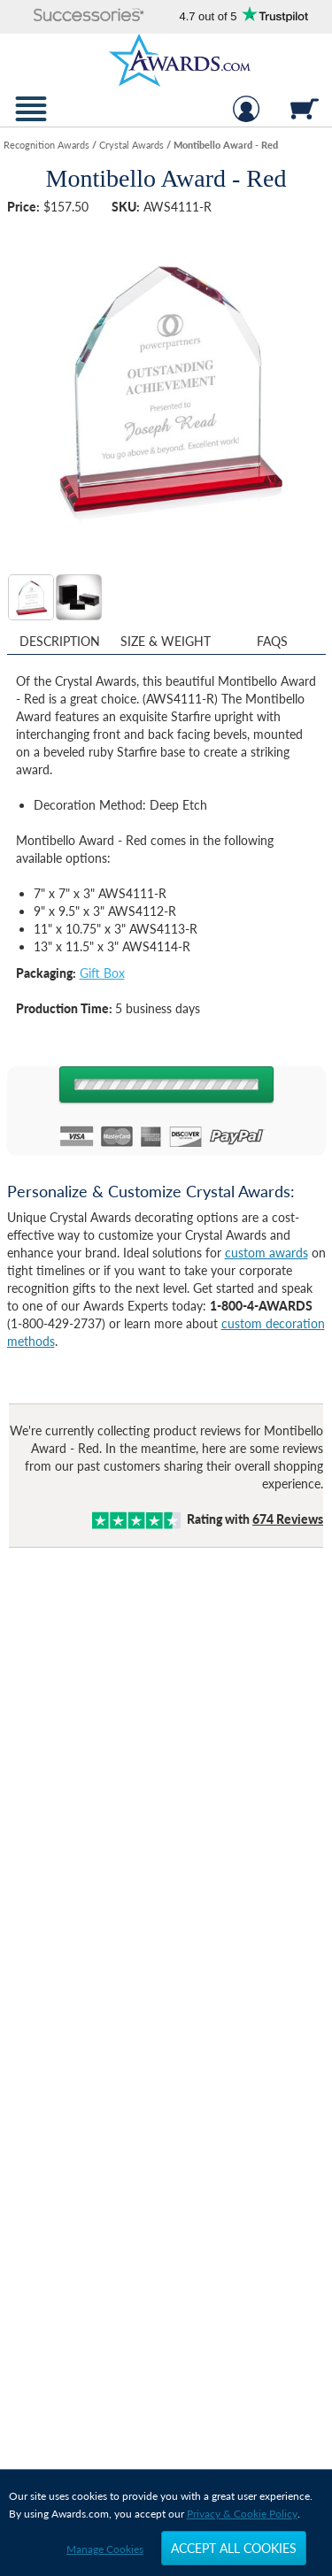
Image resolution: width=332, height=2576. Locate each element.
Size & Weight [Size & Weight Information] (165, 641)
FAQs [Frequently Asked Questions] (272, 641)
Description (59, 641)
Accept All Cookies (234, 2548)
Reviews (287, 1518)
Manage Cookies (104, 2549)
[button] (89, 16)
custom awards (266, 1252)
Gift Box (102, 972)
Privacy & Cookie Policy (242, 2513)
